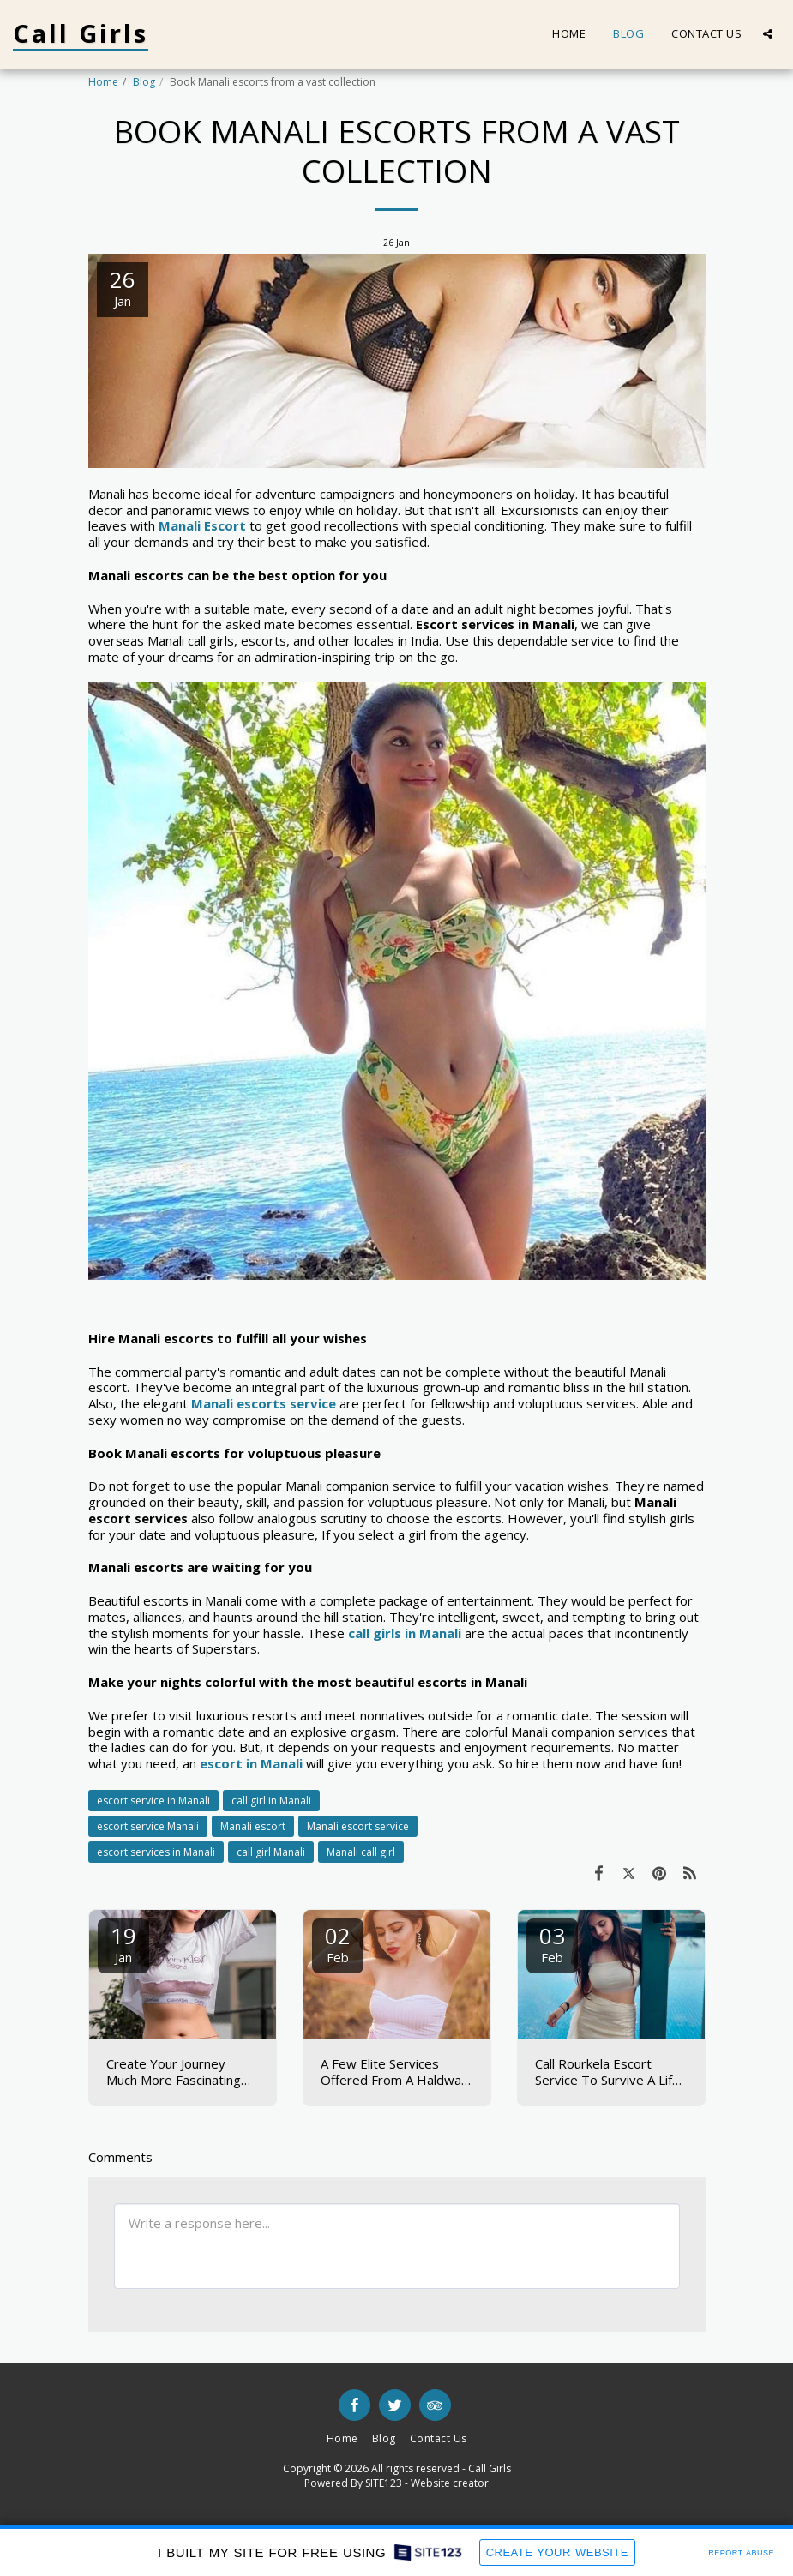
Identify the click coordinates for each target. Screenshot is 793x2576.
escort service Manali (148, 1826)
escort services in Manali (156, 1852)
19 (123, 1943)
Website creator (450, 2483)
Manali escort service (358, 1826)
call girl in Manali (271, 1800)
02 (337, 1943)
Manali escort (252, 1826)
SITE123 (383, 2483)
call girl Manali (271, 1852)
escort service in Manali (153, 1800)
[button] (767, 33)
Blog (144, 82)
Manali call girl (361, 1852)
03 (552, 1943)
